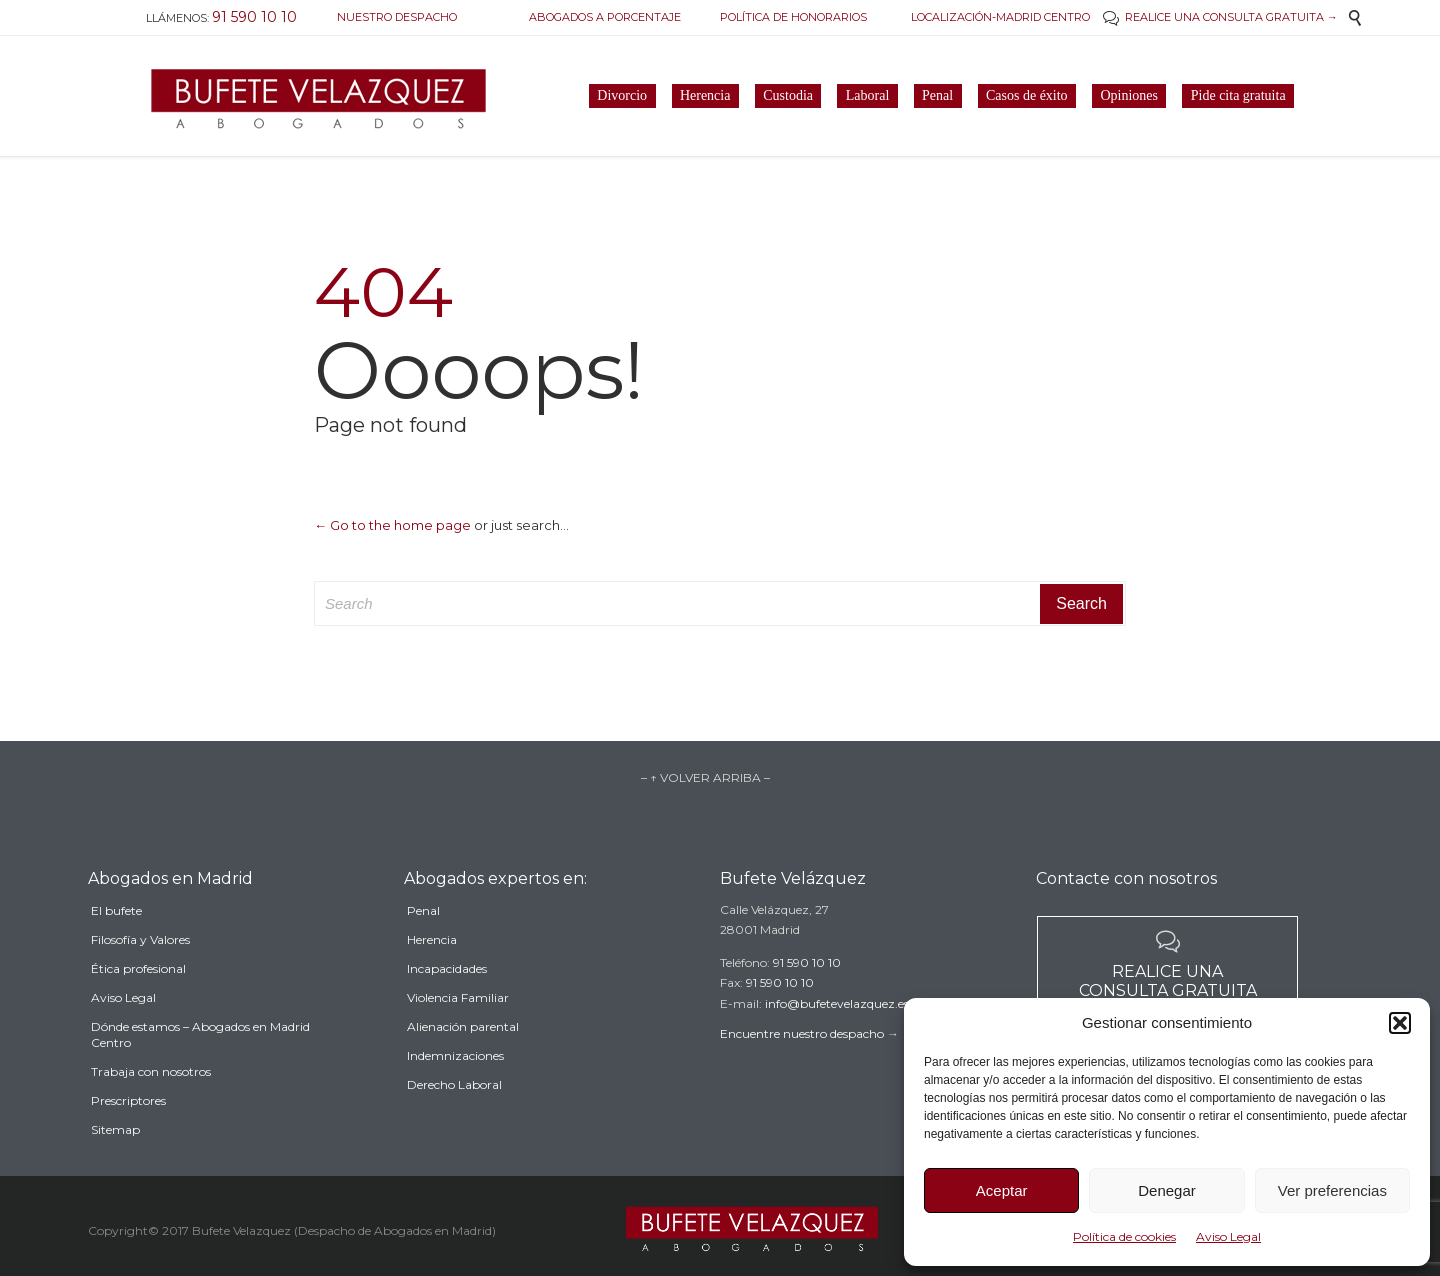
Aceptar (1002, 1190)
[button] (1400, 1023)
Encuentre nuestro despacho (802, 1056)
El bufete (116, 946)
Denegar (1167, 1190)
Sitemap (115, 1165)
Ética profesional (138, 1004)
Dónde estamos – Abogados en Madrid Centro (200, 1070)
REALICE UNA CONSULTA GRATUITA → (1220, 17)
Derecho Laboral (454, 1114)
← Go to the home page (392, 525)
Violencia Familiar (458, 1027)
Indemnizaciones (455, 1085)
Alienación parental (463, 1056)
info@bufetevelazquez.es (837, 1026)
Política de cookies (1124, 1236)
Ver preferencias (1332, 1190)
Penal (423, 940)
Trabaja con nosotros (151, 1107)
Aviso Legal (1228, 1236)
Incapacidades (447, 998)
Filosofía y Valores (140, 975)
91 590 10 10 (807, 985)
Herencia (432, 969)
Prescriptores (128, 1136)
